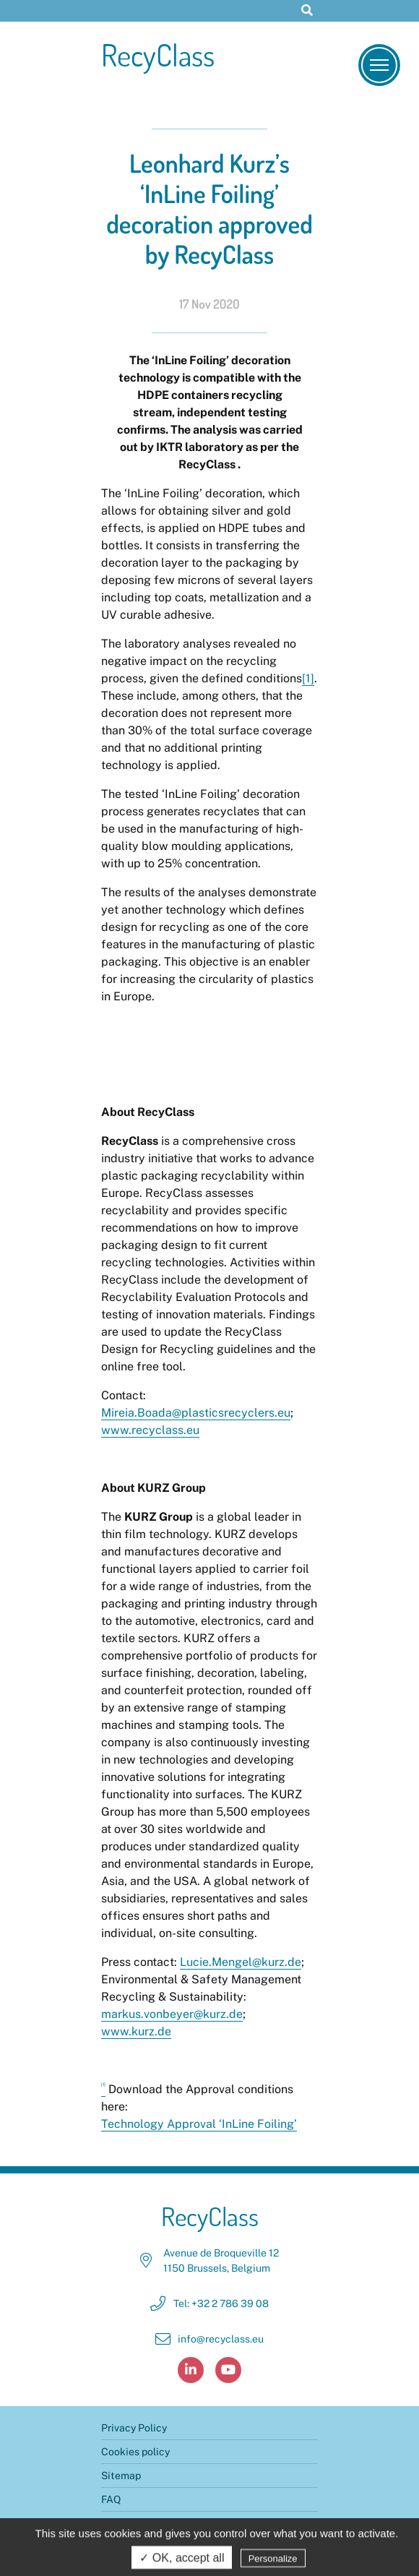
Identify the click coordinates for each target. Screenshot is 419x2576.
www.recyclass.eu (150, 1430)
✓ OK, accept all (181, 2560)
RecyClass (158, 55)
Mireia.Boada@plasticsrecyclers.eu (195, 1413)
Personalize (273, 2560)
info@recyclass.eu (221, 2339)
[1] (308, 678)
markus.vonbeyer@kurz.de (172, 2014)
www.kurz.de (136, 2031)
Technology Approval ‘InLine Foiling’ (199, 2124)
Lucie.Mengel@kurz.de (240, 1962)
